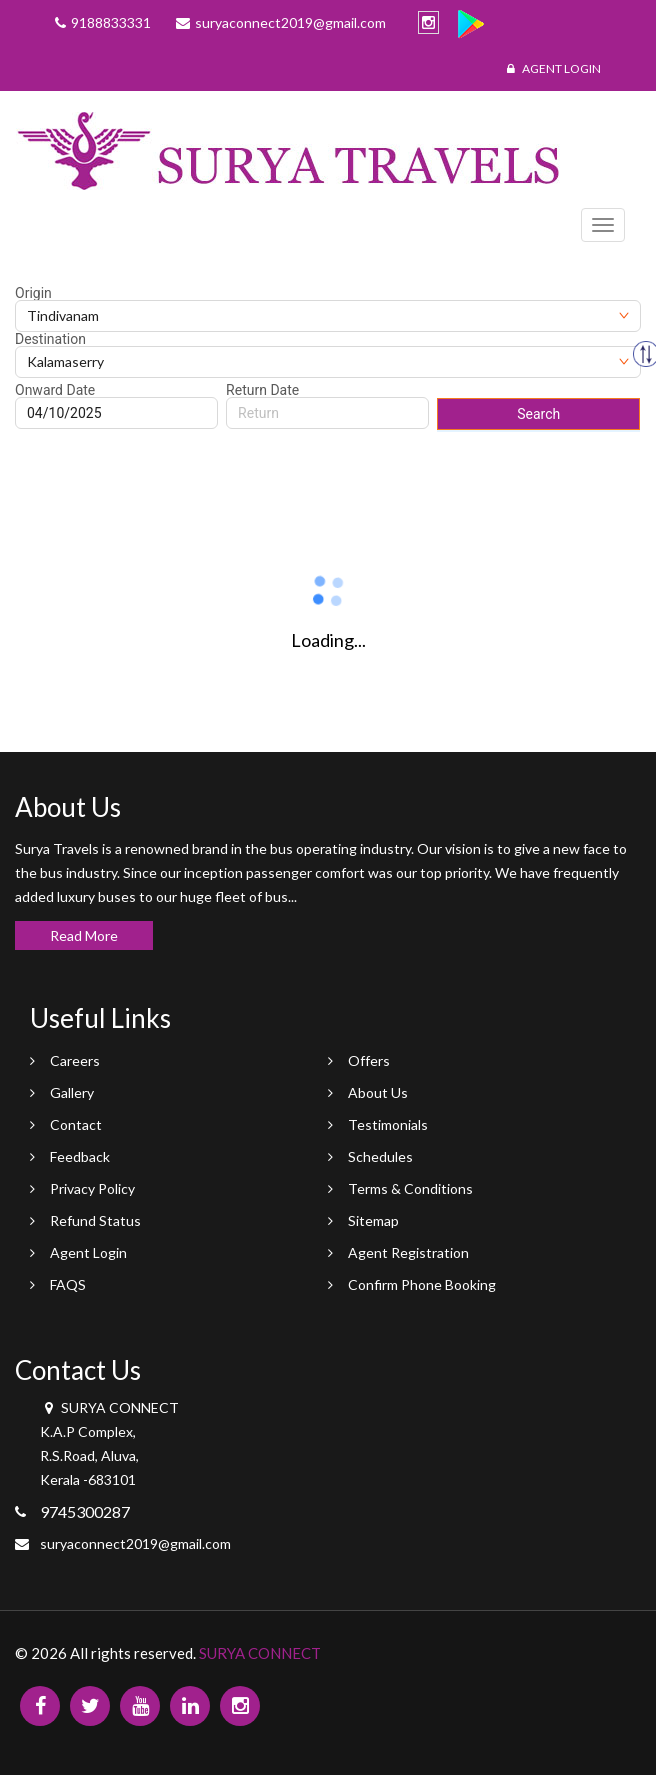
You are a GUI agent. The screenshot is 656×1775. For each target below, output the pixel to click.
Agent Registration (408, 1252)
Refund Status (95, 1220)
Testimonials (388, 1124)
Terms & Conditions (410, 1188)
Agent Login (554, 68)
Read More (84, 935)
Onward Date (55, 390)
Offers (369, 1060)
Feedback (80, 1156)
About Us (378, 1092)
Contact (76, 1124)
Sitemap (373, 1220)
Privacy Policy (92, 1188)
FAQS (68, 1284)
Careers (75, 1060)
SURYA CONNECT (260, 1653)
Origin (33, 293)
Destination (50, 339)
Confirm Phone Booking (422, 1284)
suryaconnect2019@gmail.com (135, 1543)
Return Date (262, 390)
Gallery (72, 1092)
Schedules (380, 1156)
